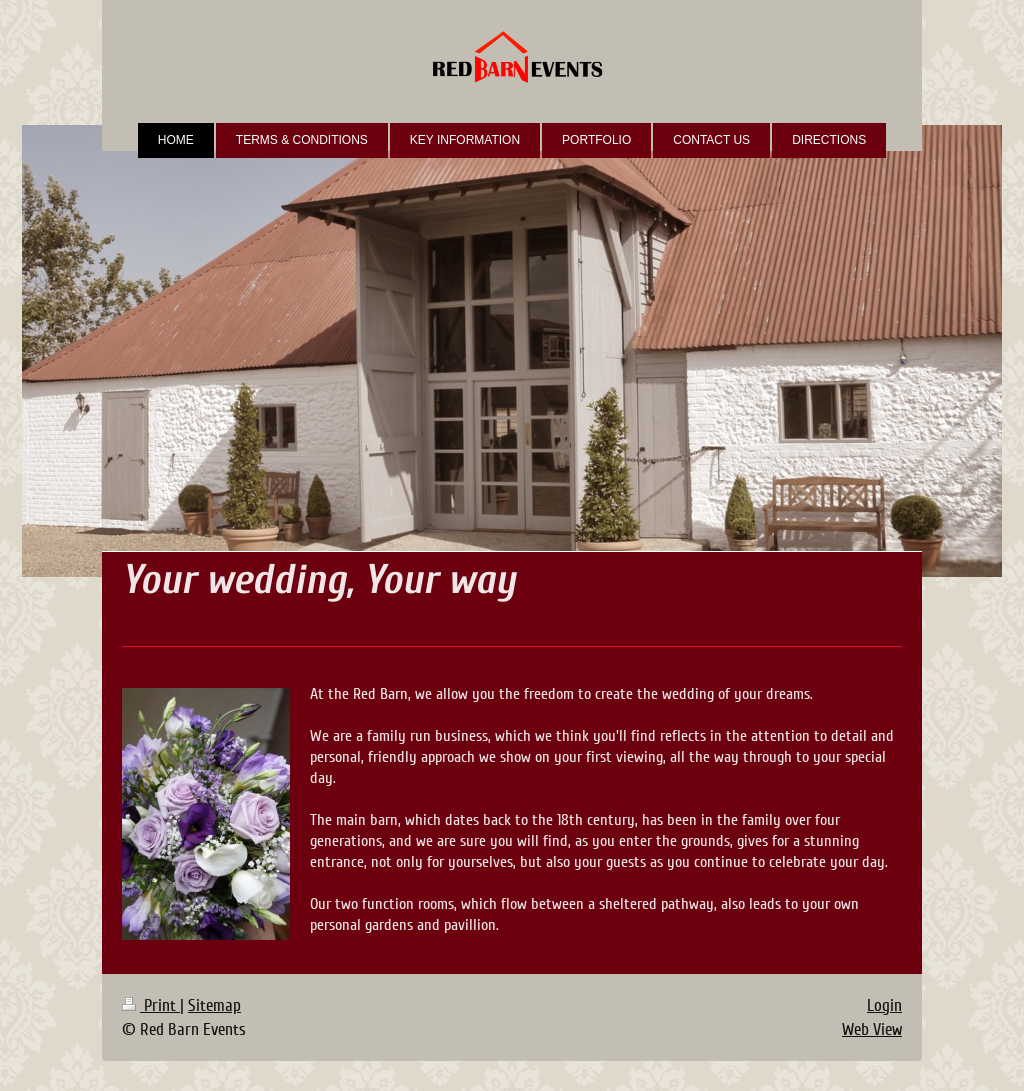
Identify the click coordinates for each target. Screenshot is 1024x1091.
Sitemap (214, 1005)
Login (884, 1005)
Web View (872, 1029)
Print (151, 1005)
